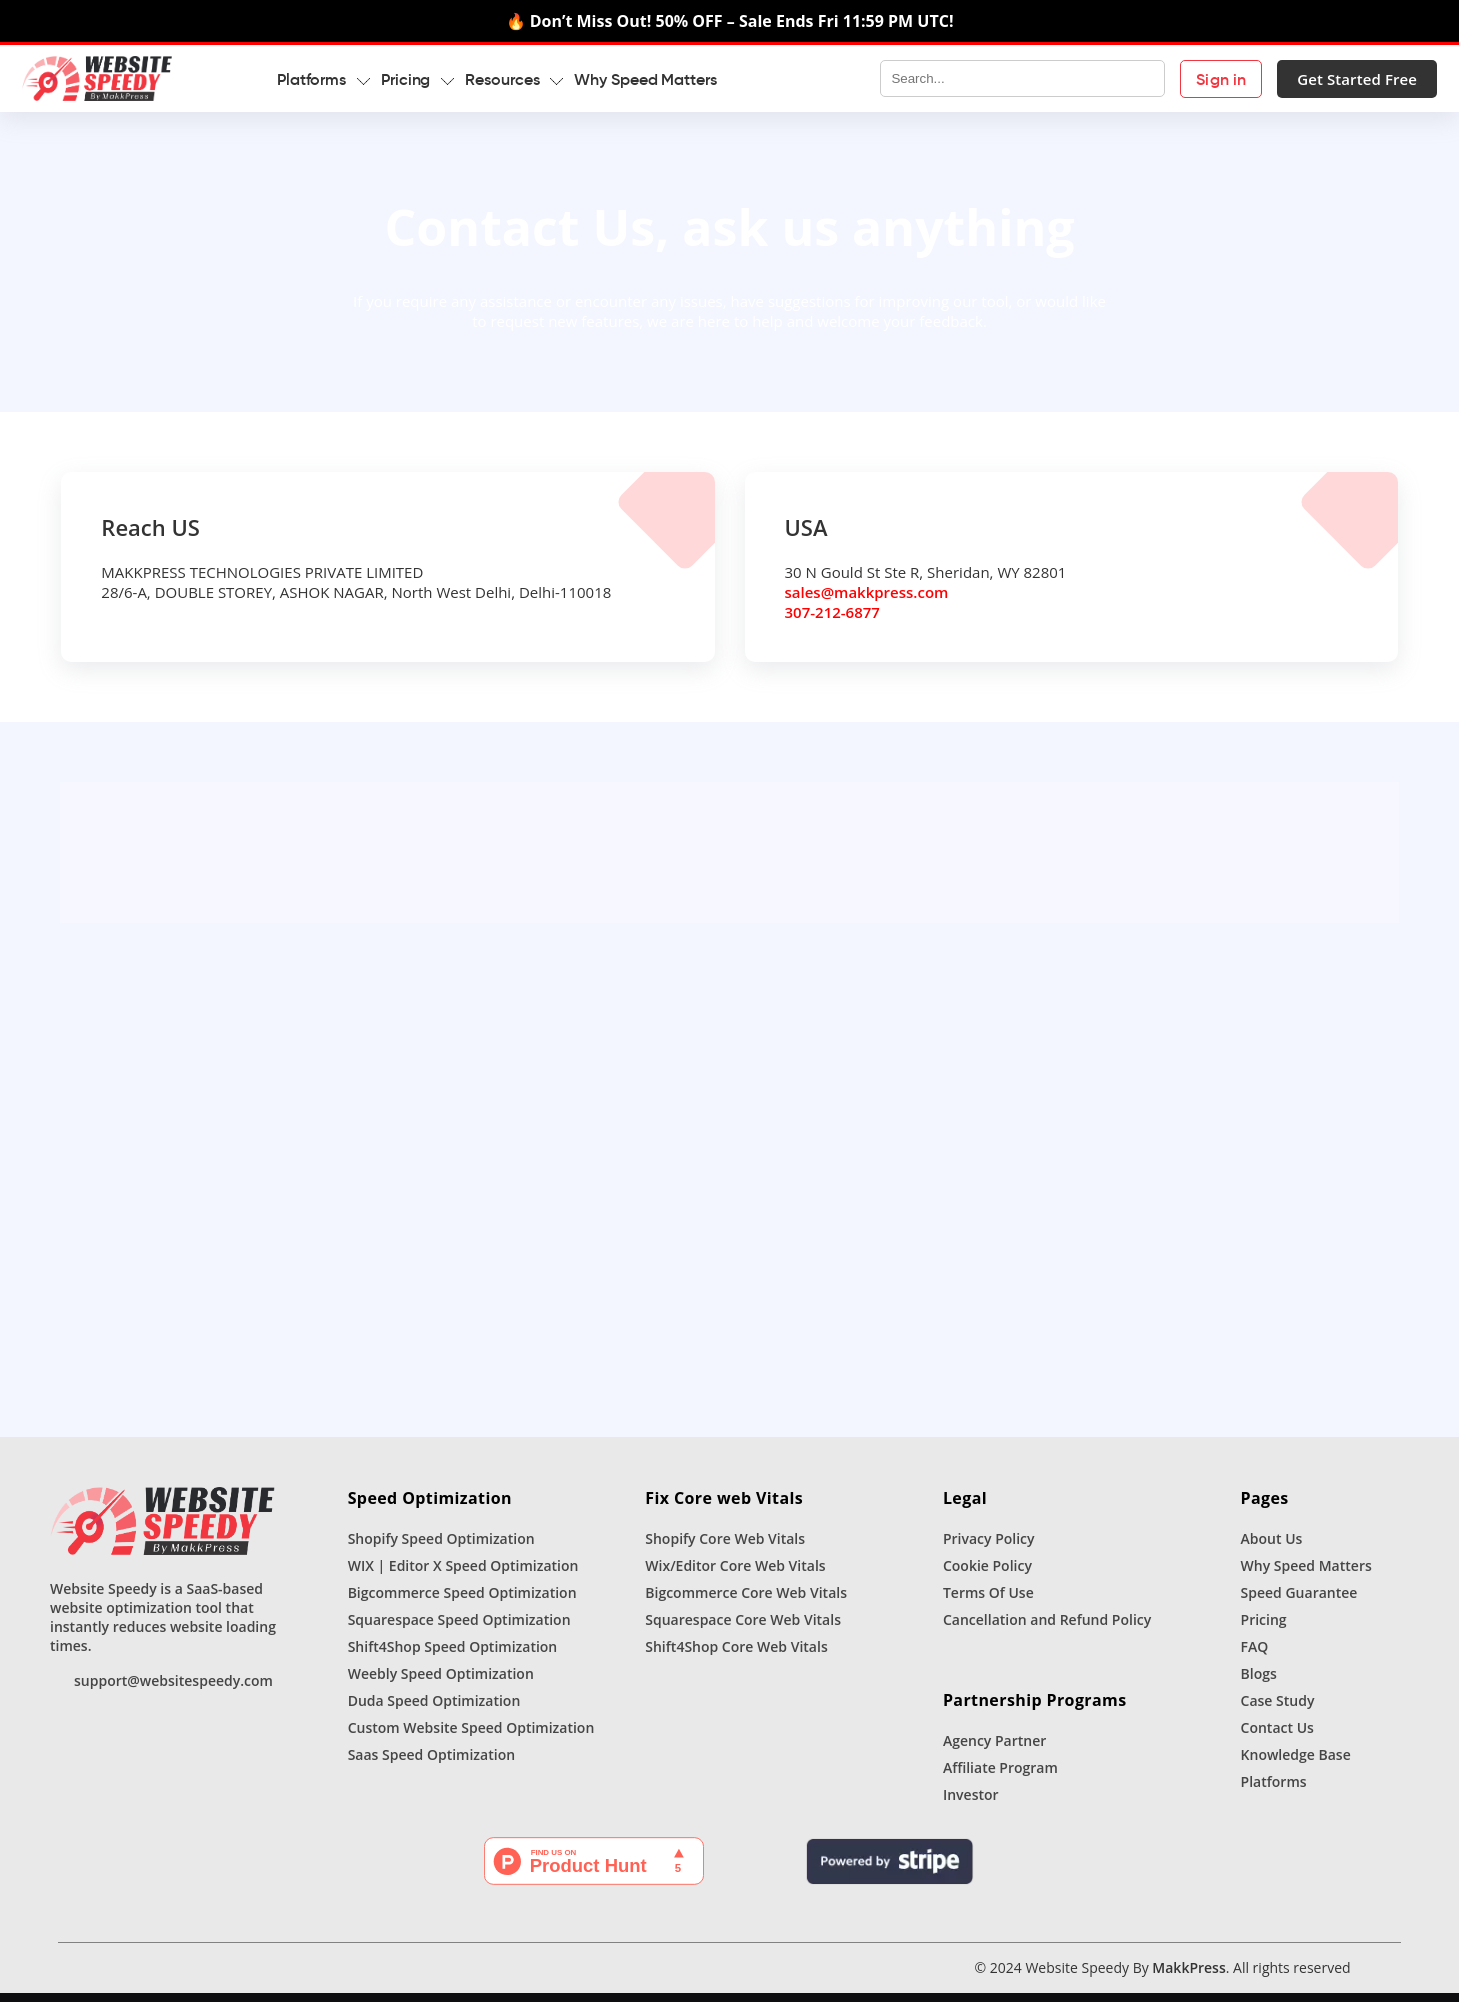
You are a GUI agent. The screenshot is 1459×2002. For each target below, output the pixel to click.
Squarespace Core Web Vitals (743, 1628)
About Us (1272, 1547)
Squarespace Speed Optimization (459, 1628)
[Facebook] (118, 1977)
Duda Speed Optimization (434, 1709)
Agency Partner (994, 1749)
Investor (971, 1803)
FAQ (1255, 1655)
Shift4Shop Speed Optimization (453, 1655)
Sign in (1193, 79)
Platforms (1274, 1790)
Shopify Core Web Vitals (725, 1547)
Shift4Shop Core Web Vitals (736, 1655)
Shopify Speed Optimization (441, 1547)
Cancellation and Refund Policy (1047, 1628)
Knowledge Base (1296, 1763)
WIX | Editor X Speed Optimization (463, 1574)
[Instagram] (148, 1977)
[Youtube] (208, 1977)
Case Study (1278, 1709)
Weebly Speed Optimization (441, 1682)
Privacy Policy (989, 1547)
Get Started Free (1329, 79)
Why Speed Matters (674, 79)
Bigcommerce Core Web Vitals (746, 1601)
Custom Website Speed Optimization (471, 1736)
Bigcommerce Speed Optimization (462, 1601)
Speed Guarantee (1299, 1601)
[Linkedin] (178, 1977)
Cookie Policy (987, 1574)
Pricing (1264, 1628)
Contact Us (1277, 1736)
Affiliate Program (1000, 1776)
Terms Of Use (988, 1601)
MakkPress (1188, 1976)
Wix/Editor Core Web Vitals (735, 1574)
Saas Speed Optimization (431, 1763)
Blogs (1259, 1682)
